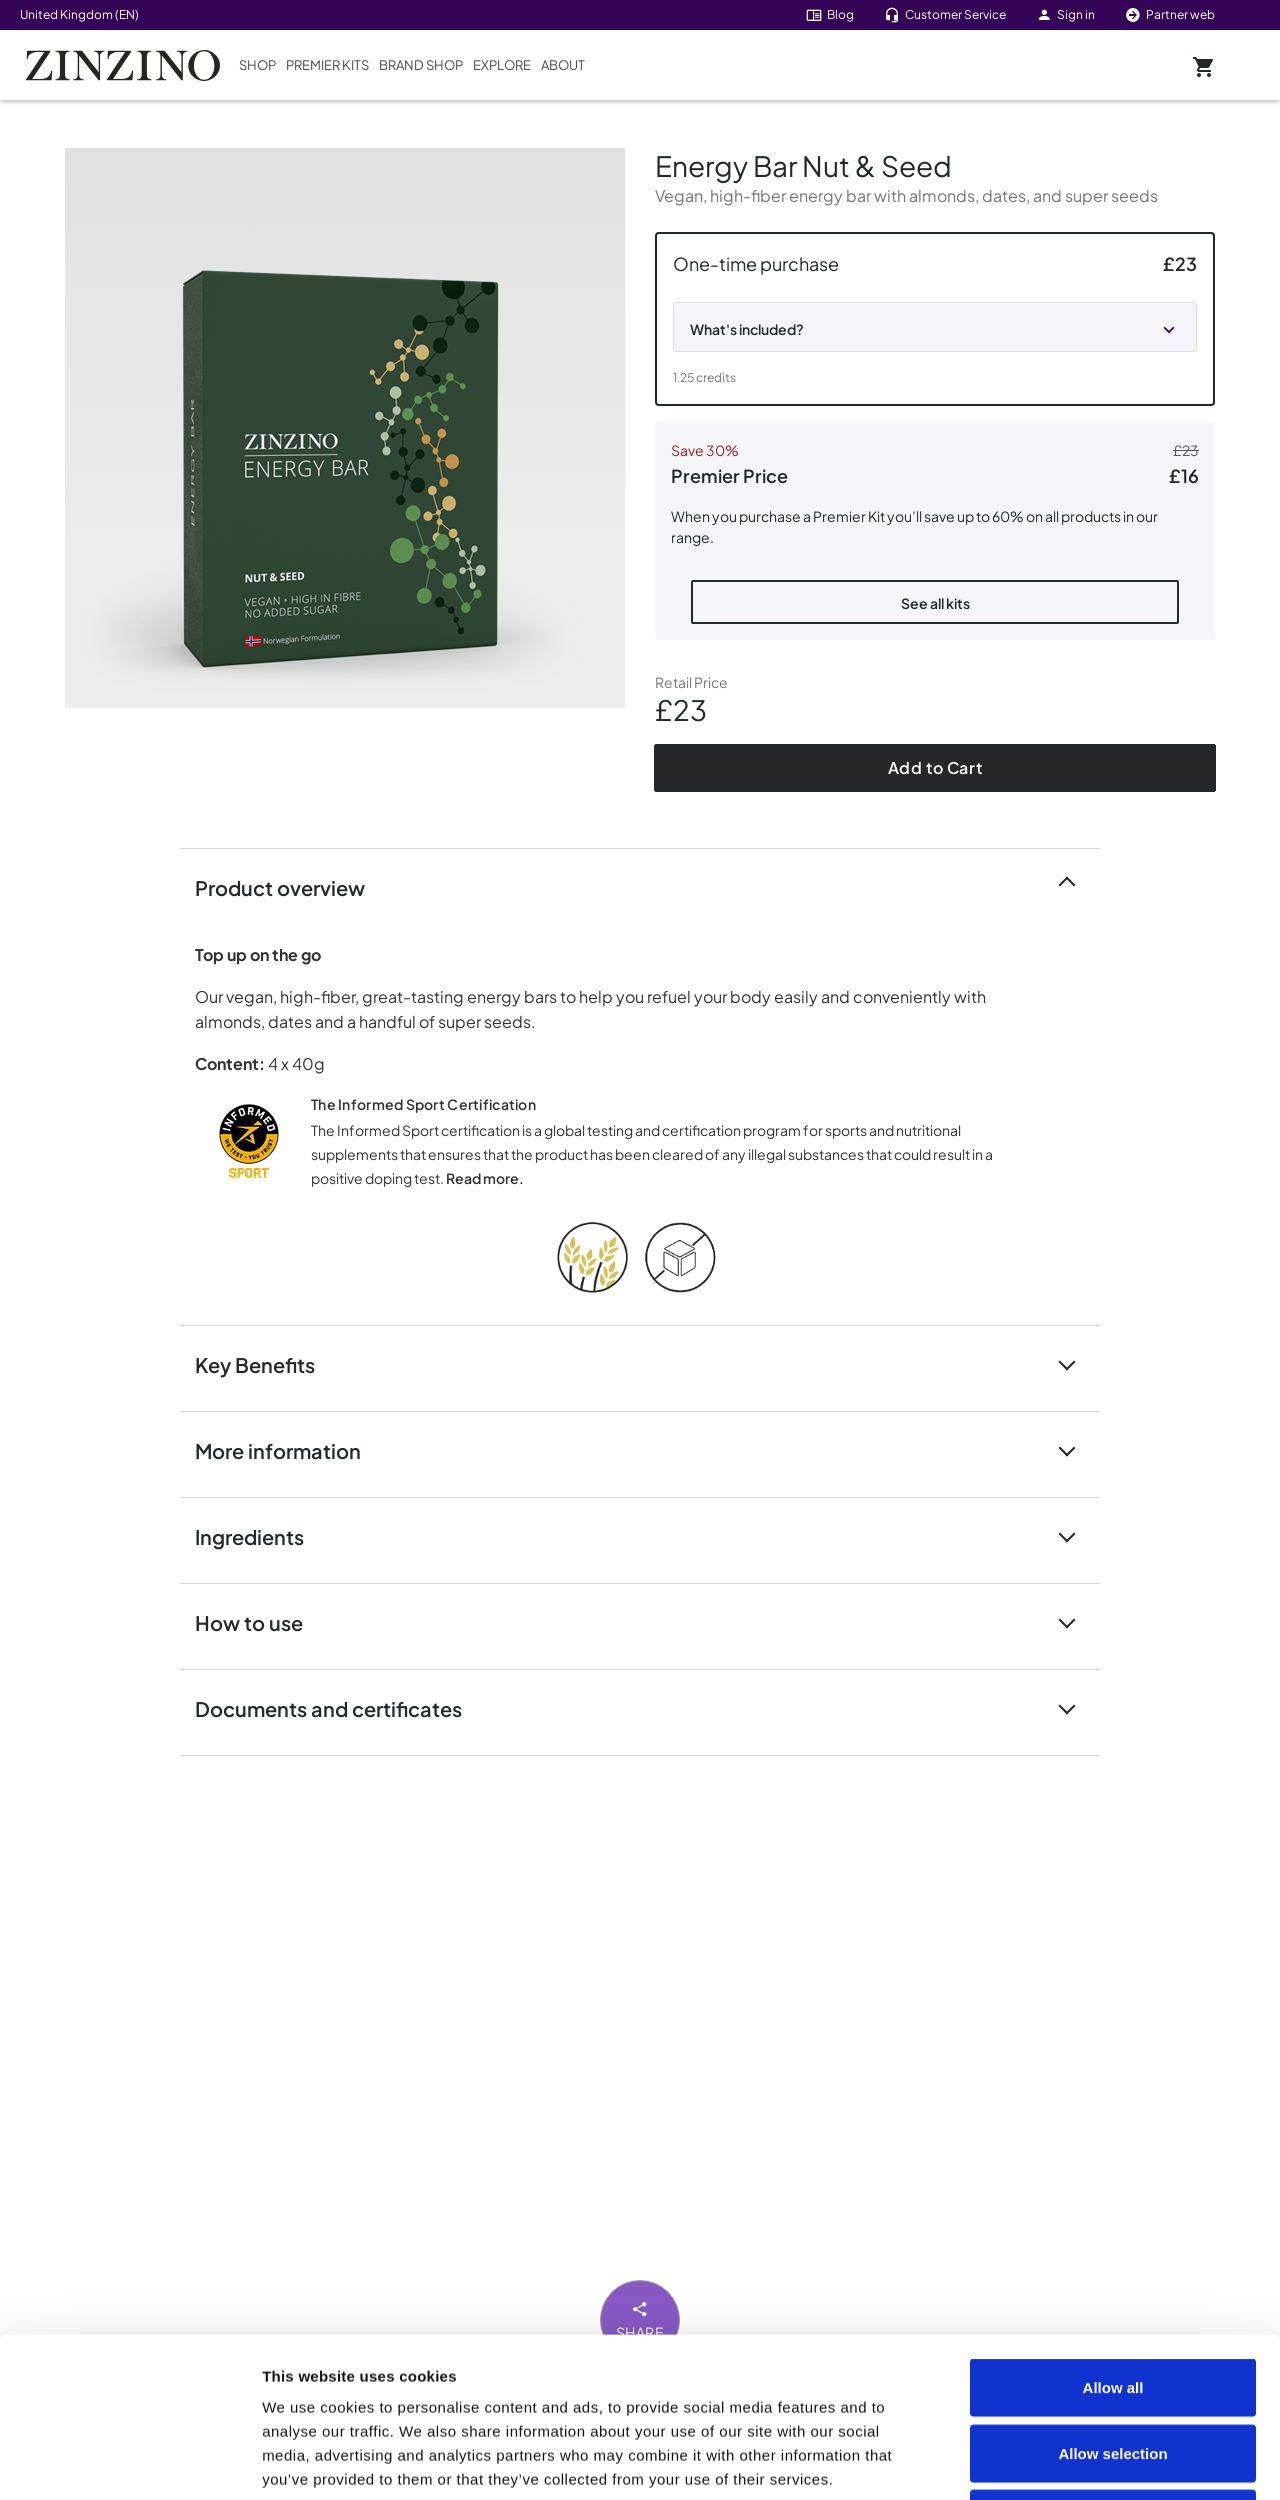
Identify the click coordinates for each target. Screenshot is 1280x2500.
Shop (257, 65)
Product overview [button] (292, 886)
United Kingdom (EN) (79, 14)
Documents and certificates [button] (340, 1707)
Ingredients (261, 1535)
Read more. (485, 1178)
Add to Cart (935, 767)
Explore (502, 65)
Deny (1113, 2368)
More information (290, 1449)
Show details (1131, 2460)
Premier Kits (327, 65)
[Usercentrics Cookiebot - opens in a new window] (129, 2461)
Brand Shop (421, 65)
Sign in (1065, 14)
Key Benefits (267, 1363)
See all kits (935, 603)
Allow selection (1112, 2303)
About (563, 65)
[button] (935, 319)
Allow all (1113, 2237)
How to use (261, 1621)
